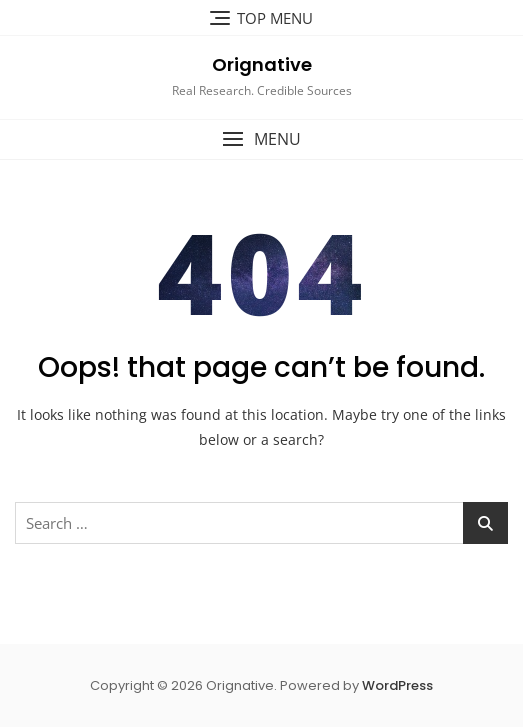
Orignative (262, 64)
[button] (261, 139)
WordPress (397, 685)
